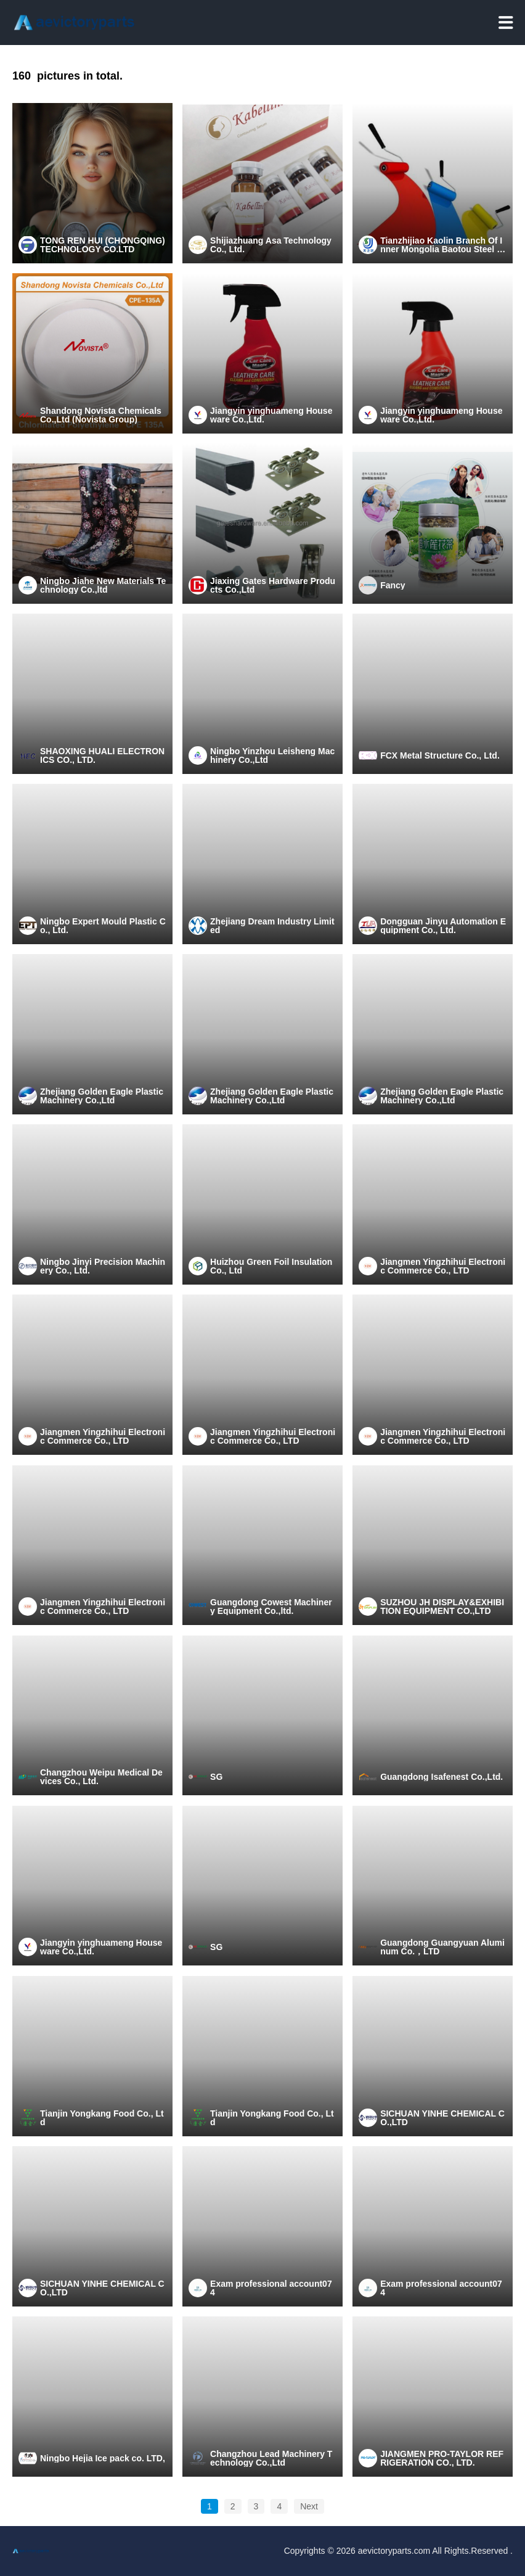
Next (309, 2506)
